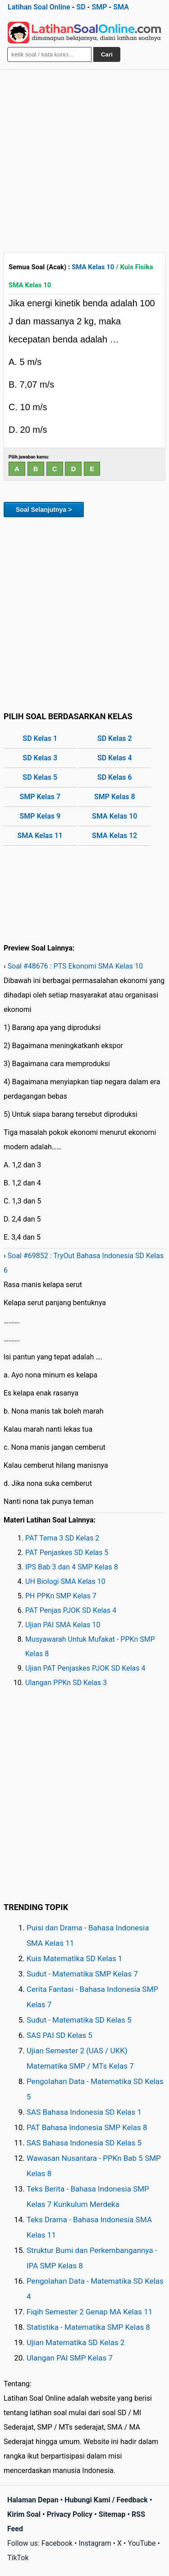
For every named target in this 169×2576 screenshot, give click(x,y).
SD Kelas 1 (40, 738)
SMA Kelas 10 (93, 267)
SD (80, 7)
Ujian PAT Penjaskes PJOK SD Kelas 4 (85, 1668)
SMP (99, 7)
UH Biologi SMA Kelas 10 (65, 1581)
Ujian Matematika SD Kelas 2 (76, 2342)
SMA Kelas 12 (114, 835)
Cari (107, 54)
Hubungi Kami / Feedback (106, 2500)
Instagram (94, 2543)
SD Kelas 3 (40, 758)
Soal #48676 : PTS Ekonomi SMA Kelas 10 (75, 966)
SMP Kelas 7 (39, 796)
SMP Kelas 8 (114, 796)
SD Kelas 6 (114, 777)
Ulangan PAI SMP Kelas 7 (70, 2357)
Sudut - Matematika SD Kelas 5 (79, 2019)
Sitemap (112, 2514)
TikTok (18, 2557)
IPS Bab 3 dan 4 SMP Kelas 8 (71, 1567)
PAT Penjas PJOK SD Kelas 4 (70, 1610)
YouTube (141, 2543)
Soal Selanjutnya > (44, 509)
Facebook (57, 2543)
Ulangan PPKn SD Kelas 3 (66, 1682)
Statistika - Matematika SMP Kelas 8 (88, 2327)
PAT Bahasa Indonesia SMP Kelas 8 (87, 2127)
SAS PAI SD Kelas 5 (59, 2035)
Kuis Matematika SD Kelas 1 (74, 1958)
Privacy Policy (69, 2514)
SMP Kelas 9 (39, 816)
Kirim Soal (24, 2514)
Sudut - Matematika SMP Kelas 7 (82, 1973)
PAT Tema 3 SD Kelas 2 (62, 1538)
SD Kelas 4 (114, 758)
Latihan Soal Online (39, 7)
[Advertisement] (84, 159)
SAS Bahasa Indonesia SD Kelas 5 (84, 2142)
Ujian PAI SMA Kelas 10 (62, 1625)
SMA (121, 7)
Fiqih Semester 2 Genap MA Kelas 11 (89, 2311)
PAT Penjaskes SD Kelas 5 (67, 1552)
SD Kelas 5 (40, 777)
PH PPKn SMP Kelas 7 (60, 1596)
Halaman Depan (33, 2500)
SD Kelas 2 (114, 738)
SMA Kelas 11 (40, 835)
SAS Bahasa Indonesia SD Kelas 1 (84, 2112)
